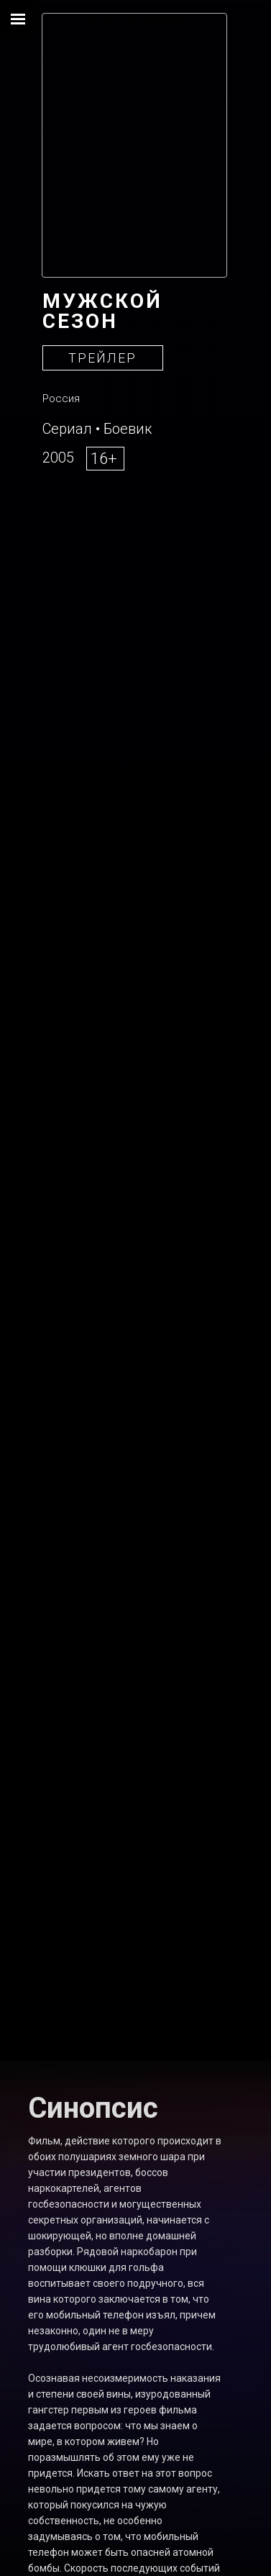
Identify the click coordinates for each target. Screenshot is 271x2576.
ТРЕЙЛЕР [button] (102, 357)
